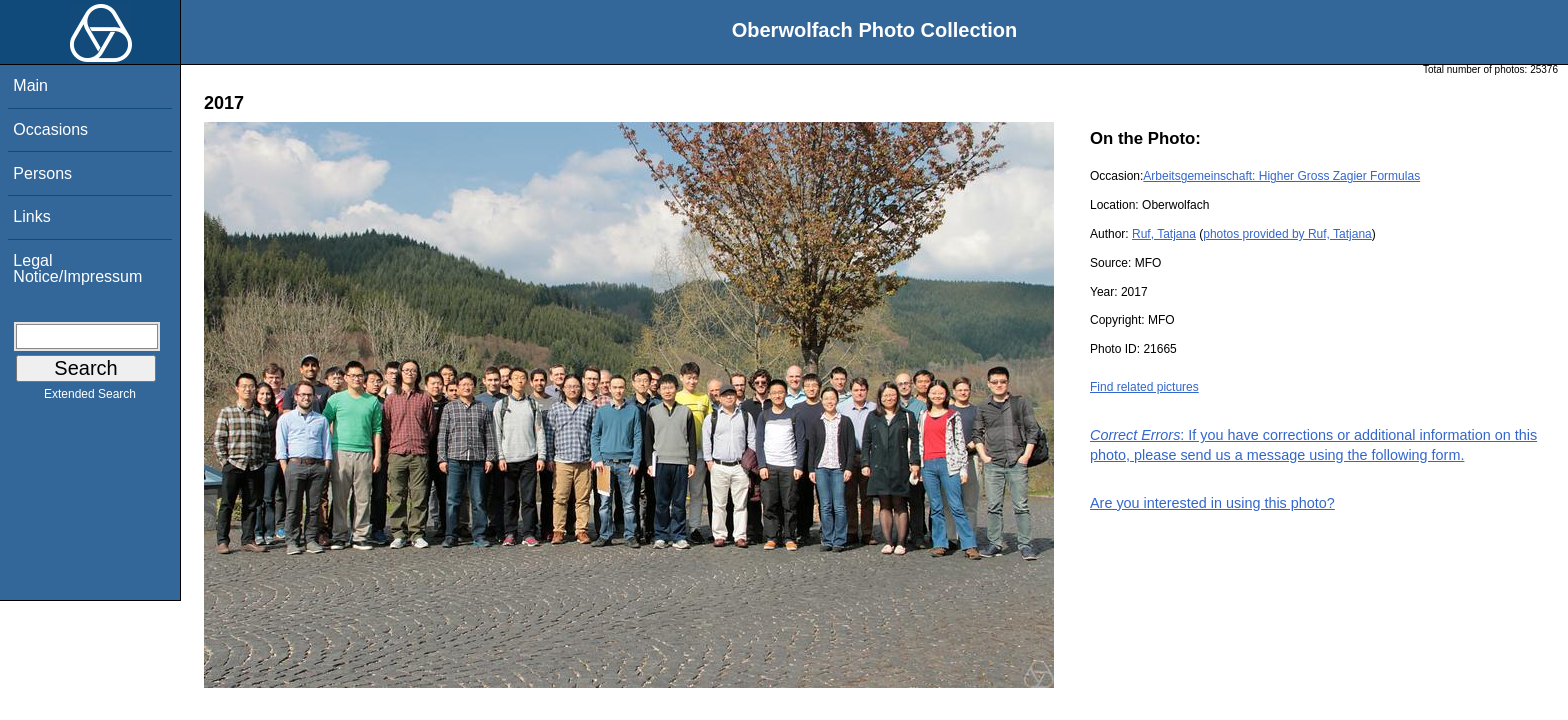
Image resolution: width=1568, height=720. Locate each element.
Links (31, 216)
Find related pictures (1144, 387)
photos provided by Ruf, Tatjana (1287, 234)
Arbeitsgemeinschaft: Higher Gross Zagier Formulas (1281, 176)
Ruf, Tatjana (1164, 234)
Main (30, 85)
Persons (42, 173)
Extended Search (90, 398)
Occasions (50, 129)
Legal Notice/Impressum (77, 268)
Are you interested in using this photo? (1212, 503)
